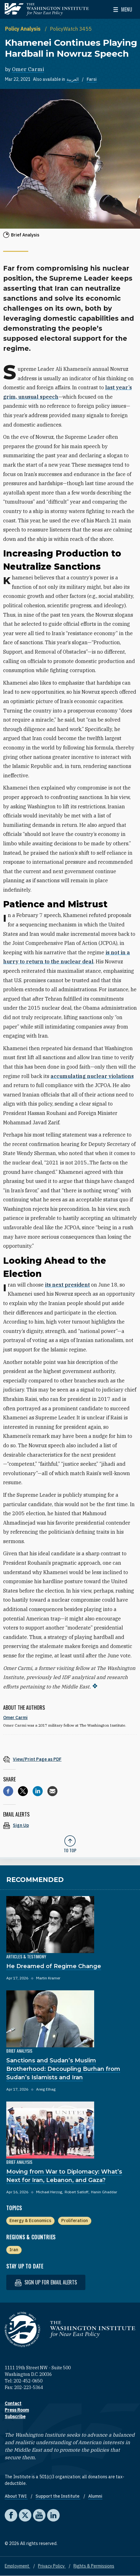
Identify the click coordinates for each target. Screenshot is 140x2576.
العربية (73, 79)
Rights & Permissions (93, 2566)
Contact (13, 2403)
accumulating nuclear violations (92, 1076)
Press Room (17, 2410)
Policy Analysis (23, 29)
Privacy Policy (52, 2566)
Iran (13, 2249)
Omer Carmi (28, 69)
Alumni (95, 2496)
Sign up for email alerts (46, 2282)
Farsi (92, 79)
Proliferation (74, 2220)
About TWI (16, 2496)
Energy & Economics (30, 2220)
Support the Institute (57, 2496)
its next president (67, 1285)
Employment (17, 2566)
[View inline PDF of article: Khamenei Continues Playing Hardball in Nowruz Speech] (70, 1759)
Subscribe (15, 2416)
